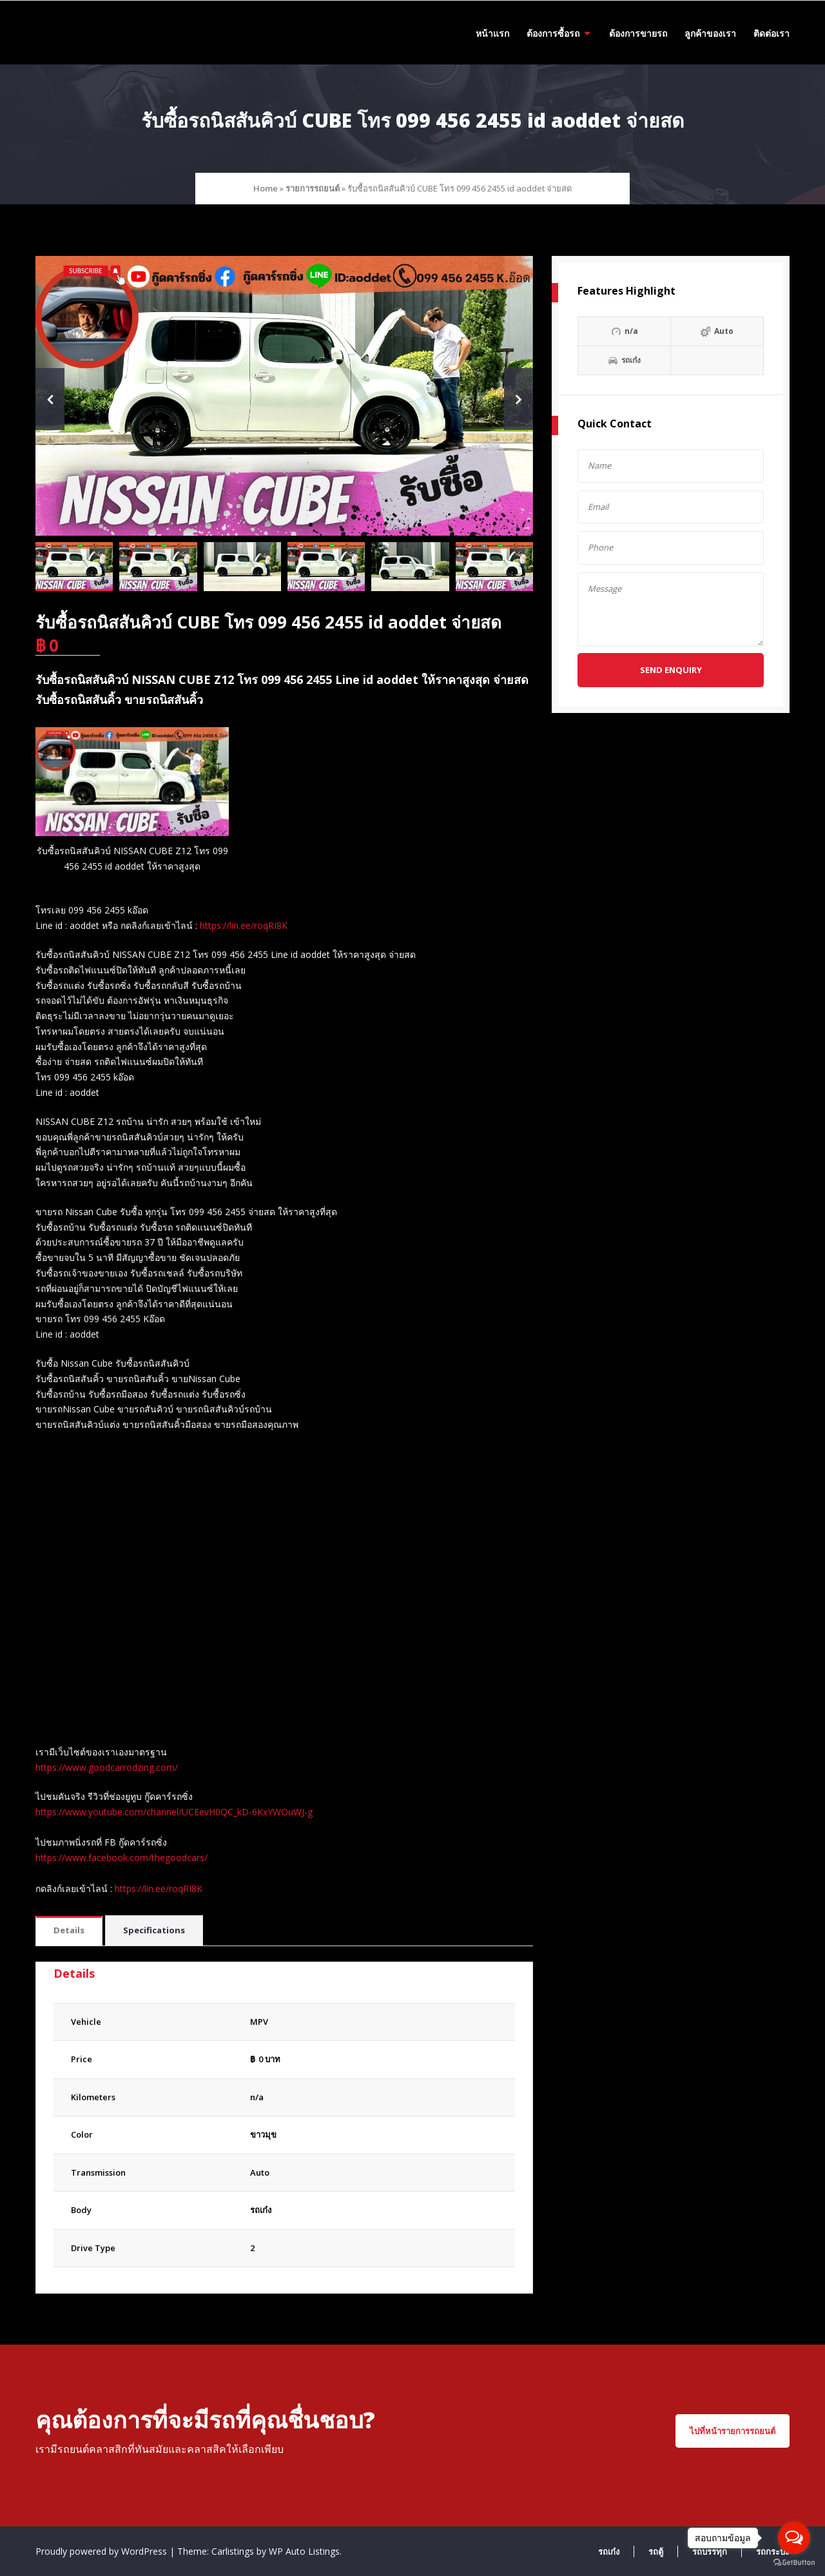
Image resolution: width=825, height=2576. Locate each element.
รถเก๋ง (260, 2210)
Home (265, 188)
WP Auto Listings (304, 2551)
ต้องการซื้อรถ (553, 33)
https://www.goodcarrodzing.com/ (106, 1767)
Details (68, 1930)
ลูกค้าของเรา (710, 33)
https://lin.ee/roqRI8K (243, 925)
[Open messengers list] (794, 2538)
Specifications (154, 1930)
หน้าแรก (492, 33)
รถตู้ (655, 2551)
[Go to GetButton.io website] (794, 2563)
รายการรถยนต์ (313, 188)
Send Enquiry (671, 670)
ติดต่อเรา (771, 33)
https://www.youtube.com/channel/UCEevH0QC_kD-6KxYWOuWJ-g (174, 1812)
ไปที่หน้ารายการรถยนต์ (732, 2431)
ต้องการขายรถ (638, 33)
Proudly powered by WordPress (102, 2551)
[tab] (68, 1931)
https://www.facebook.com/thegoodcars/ (121, 1857)
